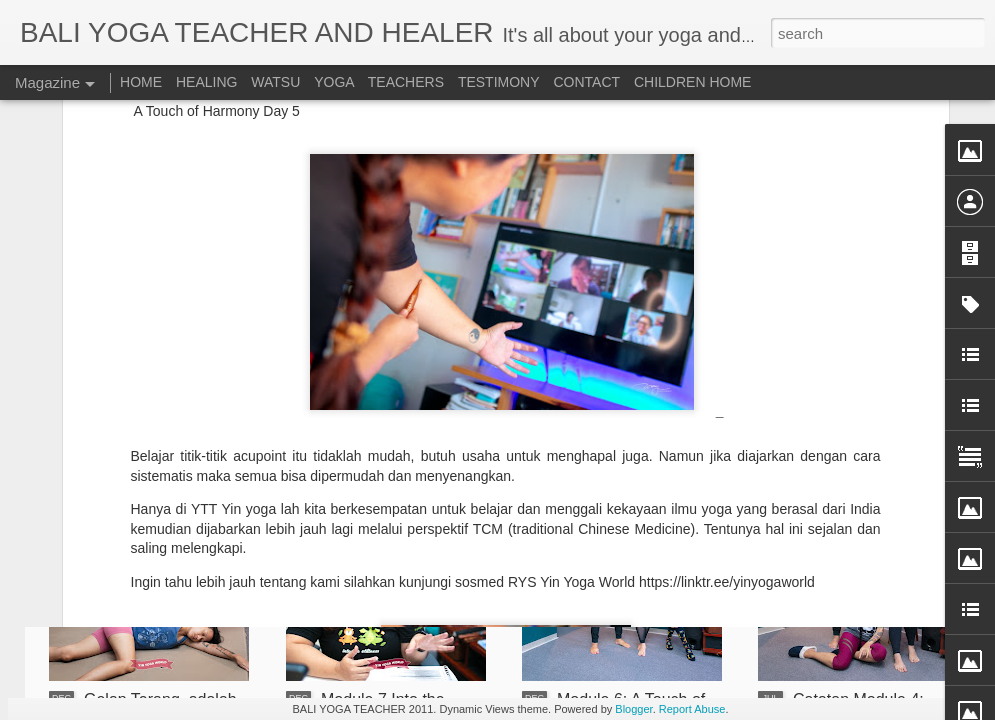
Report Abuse (692, 709)
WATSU (275, 82)
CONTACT (586, 82)
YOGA (336, 82)
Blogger (633, 709)
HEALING (206, 82)
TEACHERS (406, 82)
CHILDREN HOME (692, 82)
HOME (141, 82)
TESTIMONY (499, 82)
